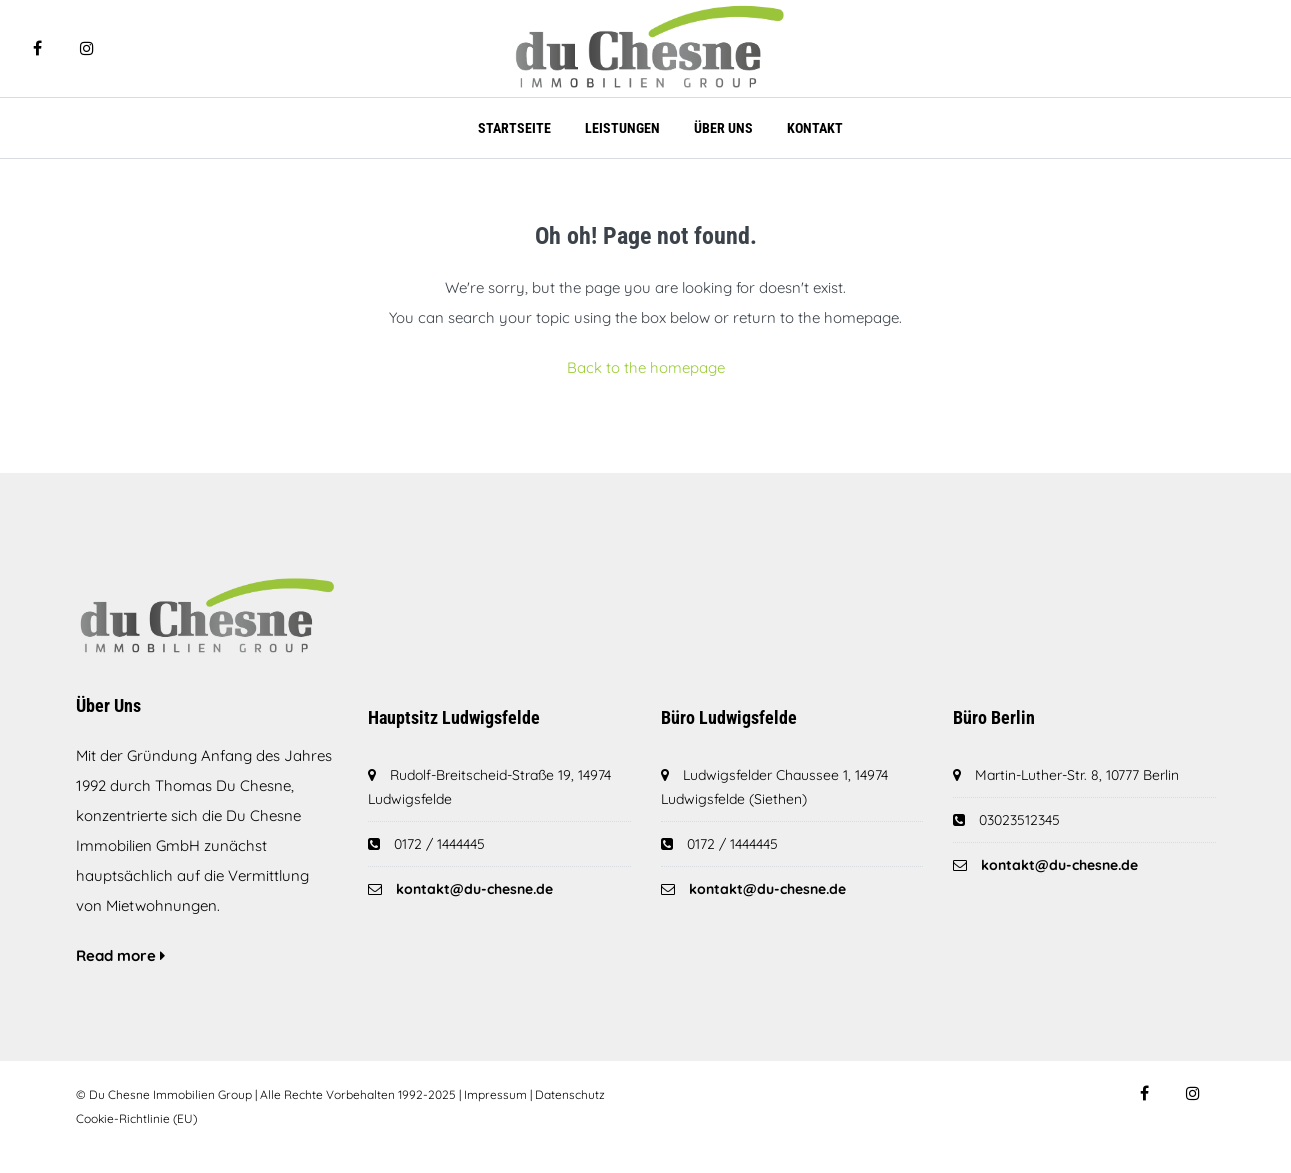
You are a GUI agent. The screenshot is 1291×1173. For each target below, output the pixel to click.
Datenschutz (570, 1094)
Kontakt (815, 128)
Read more (120, 955)
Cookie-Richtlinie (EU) (136, 1118)
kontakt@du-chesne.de (474, 889)
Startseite (514, 128)
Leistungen (622, 128)
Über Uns (723, 128)
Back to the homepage (646, 367)
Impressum (495, 1094)
